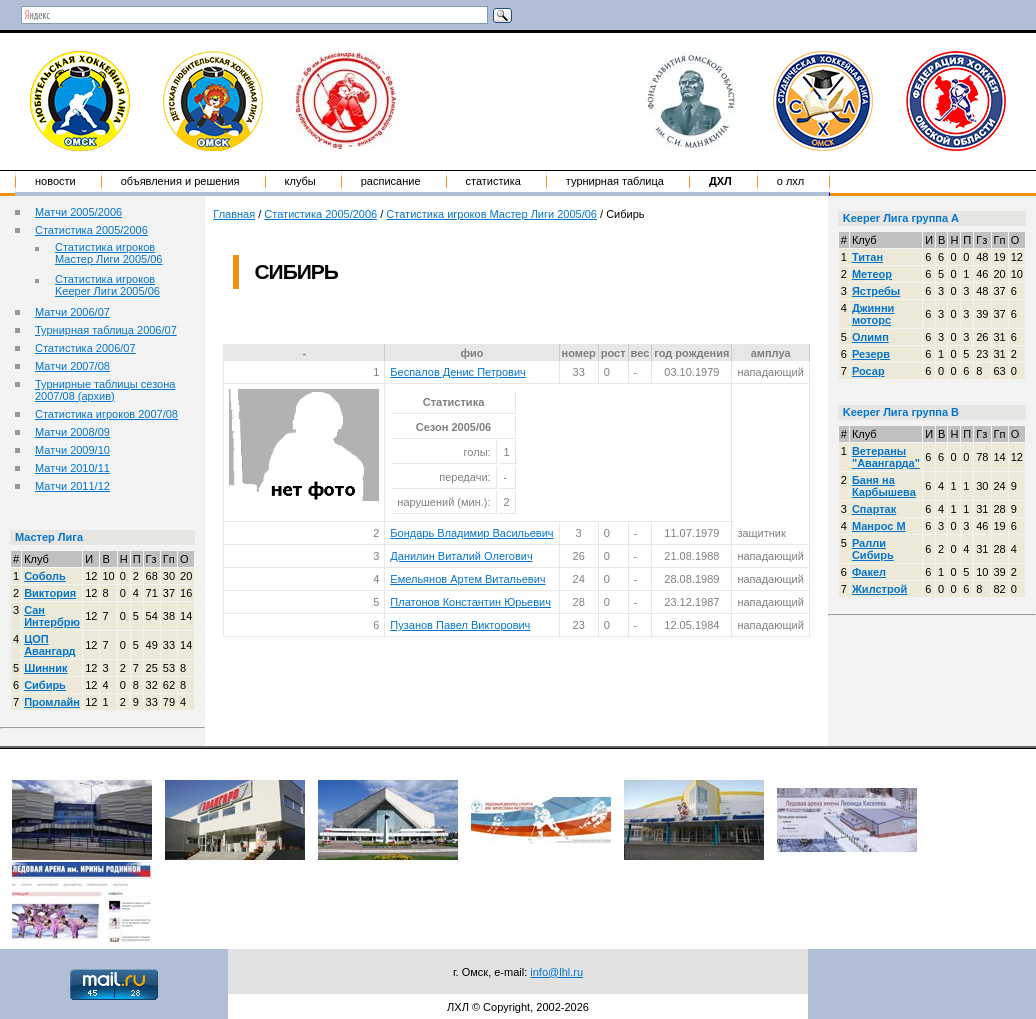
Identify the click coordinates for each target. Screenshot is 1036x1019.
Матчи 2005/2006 (78, 212)
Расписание (391, 181)
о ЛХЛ (791, 181)
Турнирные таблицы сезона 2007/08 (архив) (105, 390)
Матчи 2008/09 (72, 432)
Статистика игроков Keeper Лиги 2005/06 (107, 285)
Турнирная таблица (615, 181)
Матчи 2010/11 (72, 468)
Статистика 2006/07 (85, 348)
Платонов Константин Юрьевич (470, 602)
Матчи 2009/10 (72, 450)
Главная (234, 214)
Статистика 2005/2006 (91, 230)
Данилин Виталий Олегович (461, 556)
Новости (55, 181)
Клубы (300, 181)
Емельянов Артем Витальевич (467, 579)
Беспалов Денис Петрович (457, 372)
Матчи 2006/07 (72, 312)
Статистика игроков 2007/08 (106, 414)
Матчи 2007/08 (72, 366)
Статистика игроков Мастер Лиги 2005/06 (108, 253)
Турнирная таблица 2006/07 (106, 330)
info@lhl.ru (556, 972)
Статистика (493, 181)
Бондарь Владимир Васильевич (471, 533)
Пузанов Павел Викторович (460, 625)
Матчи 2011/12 (72, 486)
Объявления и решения (180, 181)
